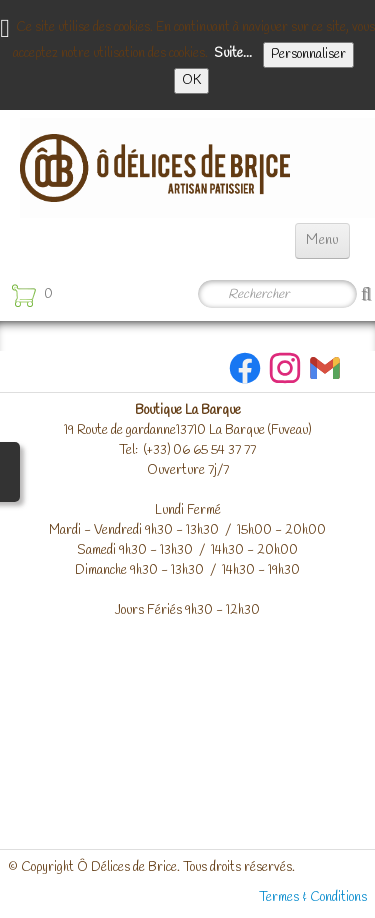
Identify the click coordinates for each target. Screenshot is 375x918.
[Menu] (322, 241)
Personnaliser (308, 54)
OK (191, 80)
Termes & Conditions (313, 897)
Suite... (233, 53)
